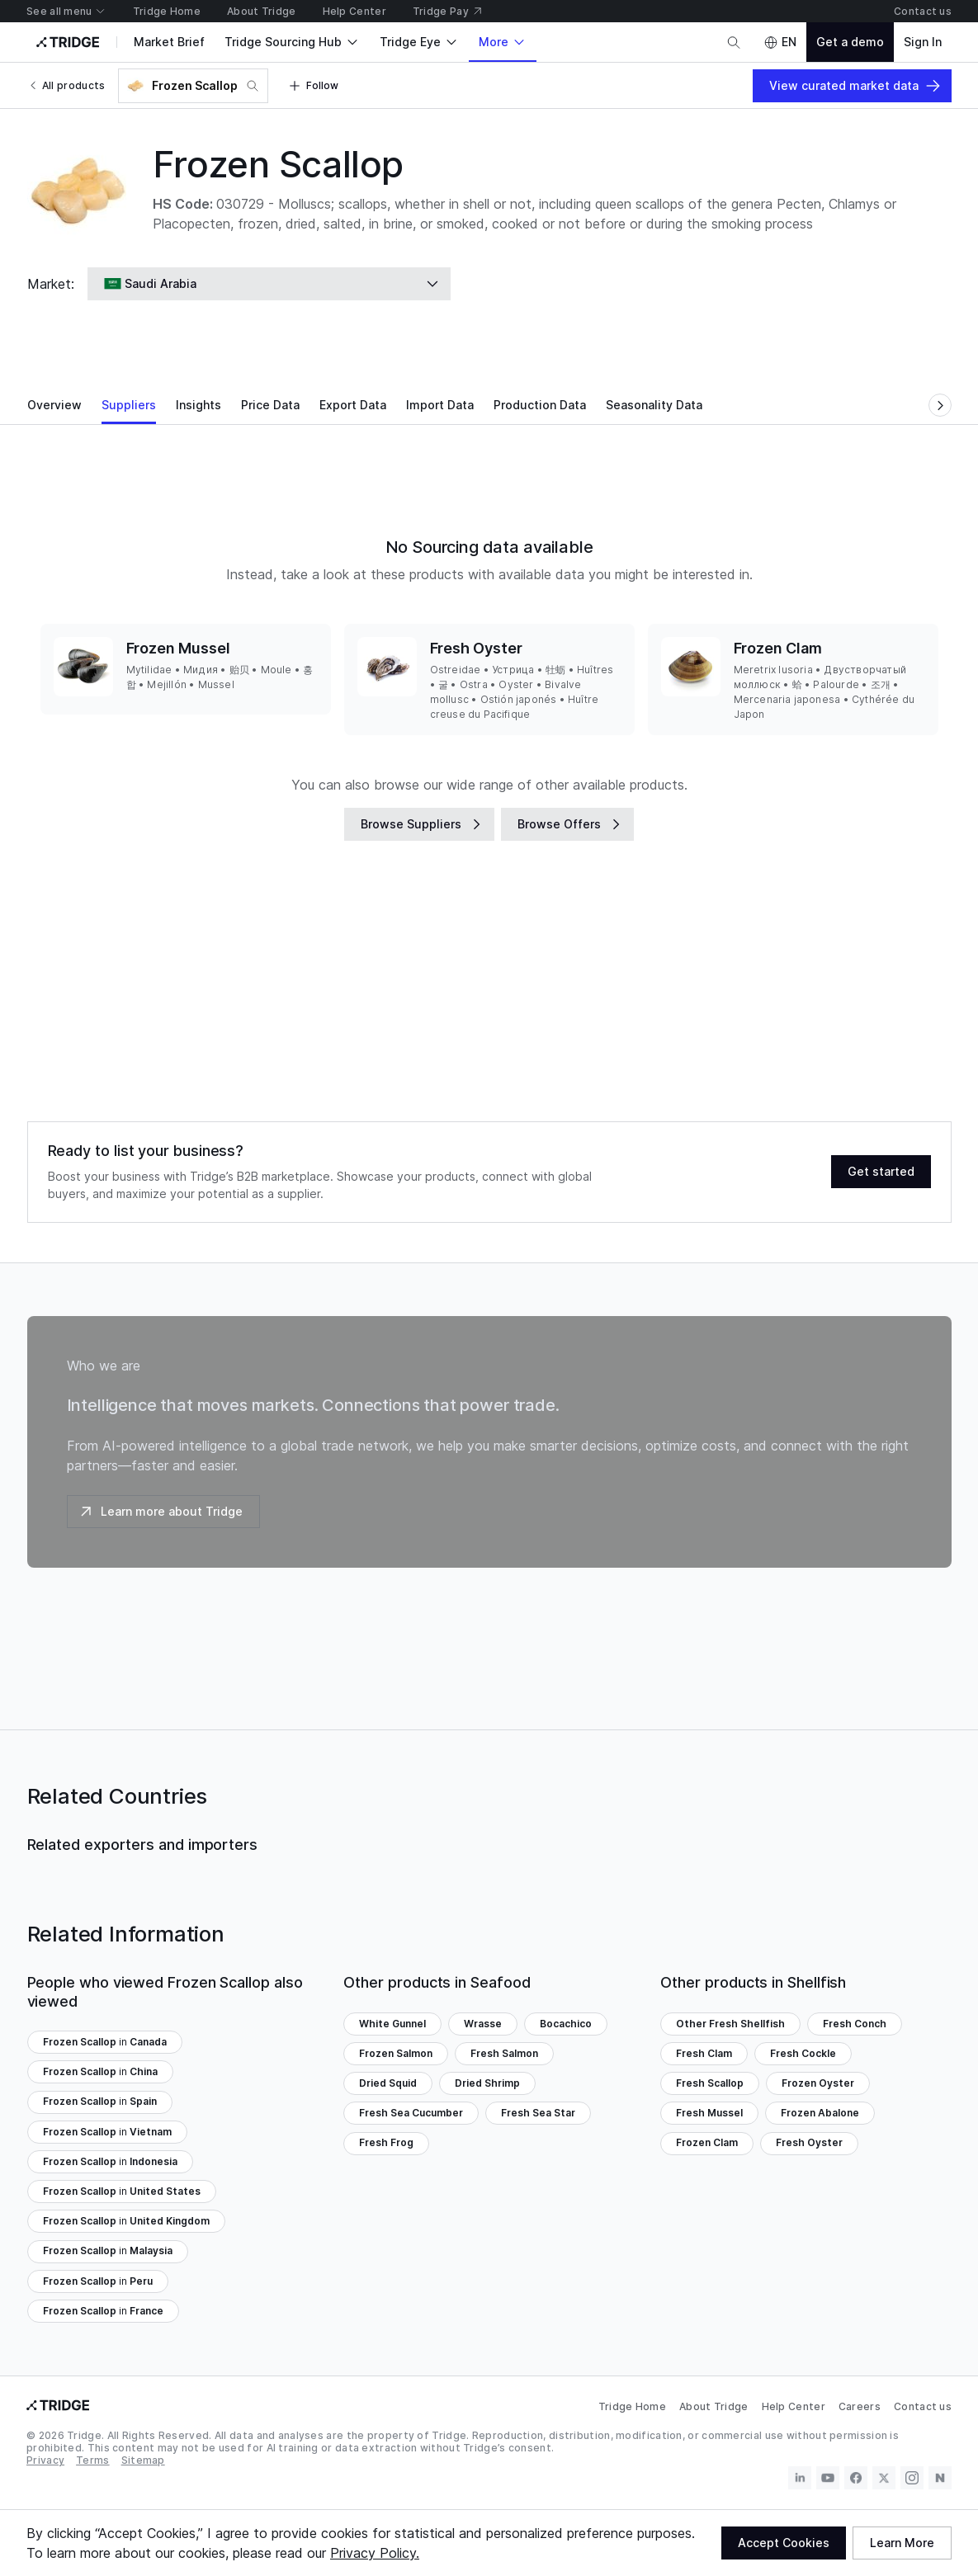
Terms (93, 2460)
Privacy (45, 2460)
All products (66, 85)
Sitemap (143, 2460)
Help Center (793, 2406)
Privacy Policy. (374, 2553)
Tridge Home (632, 2406)
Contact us (923, 2406)
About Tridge (714, 2406)
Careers (860, 2406)
